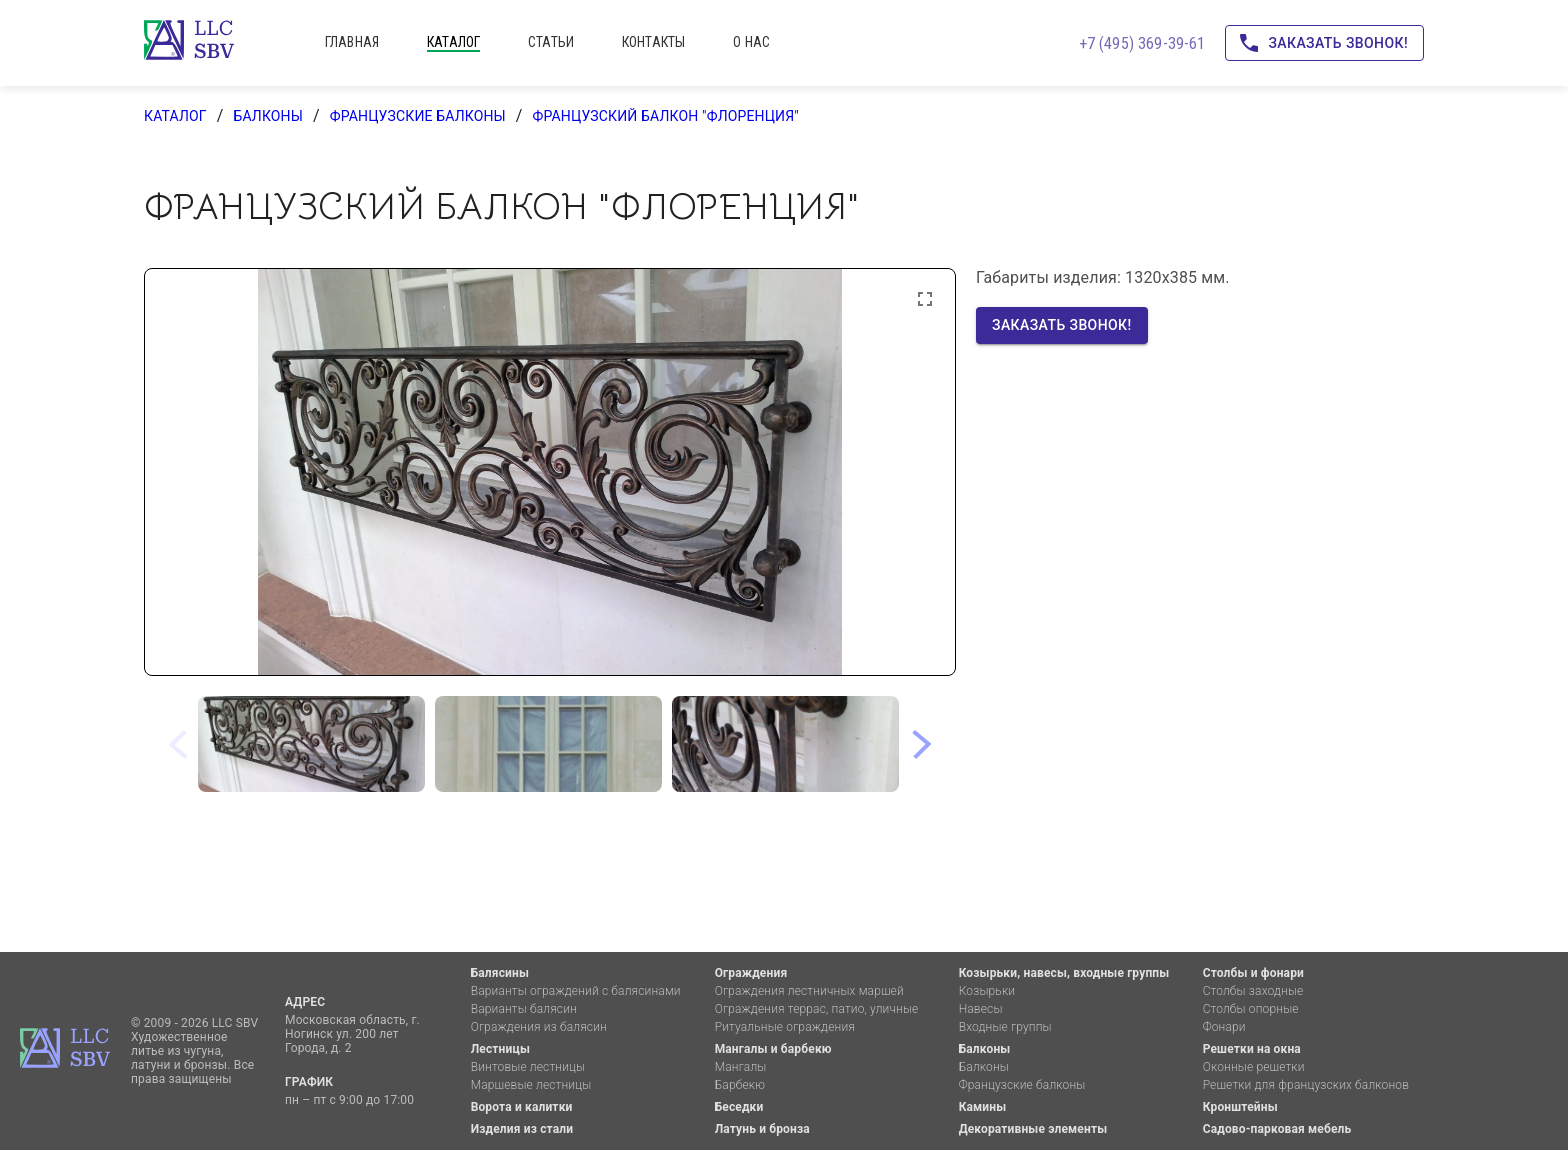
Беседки (739, 1107)
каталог (453, 42)
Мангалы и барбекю (773, 1049)
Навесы (981, 1009)
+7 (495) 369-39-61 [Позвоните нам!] (1142, 43)
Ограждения (751, 973)
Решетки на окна (1252, 1049)
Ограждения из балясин (539, 1027)
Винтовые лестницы (528, 1067)
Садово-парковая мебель (1277, 1129)
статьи (551, 42)
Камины (983, 1107)
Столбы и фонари (1253, 973)
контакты (653, 42)
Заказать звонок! (1324, 43)
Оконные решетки (1254, 1067)
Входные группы (1005, 1027)
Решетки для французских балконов (1306, 1085)
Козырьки (987, 991)
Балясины (500, 973)
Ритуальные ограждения (785, 1027)
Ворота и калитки (522, 1107)
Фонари (1224, 1027)
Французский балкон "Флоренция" (666, 116)
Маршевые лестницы (531, 1085)
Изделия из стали (522, 1129)
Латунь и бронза (762, 1129)
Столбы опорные (1251, 1009)
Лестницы (500, 1049)
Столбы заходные (1253, 991)
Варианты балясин (524, 1009)
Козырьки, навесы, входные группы (1064, 973)
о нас (751, 42)
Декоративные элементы (1033, 1129)
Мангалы (741, 1067)
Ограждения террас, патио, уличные (817, 1009)
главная (352, 42)
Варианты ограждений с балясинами (576, 991)
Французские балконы (418, 116)
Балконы (268, 116)
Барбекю (740, 1085)
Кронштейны (1240, 1107)
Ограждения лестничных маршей (809, 991)
